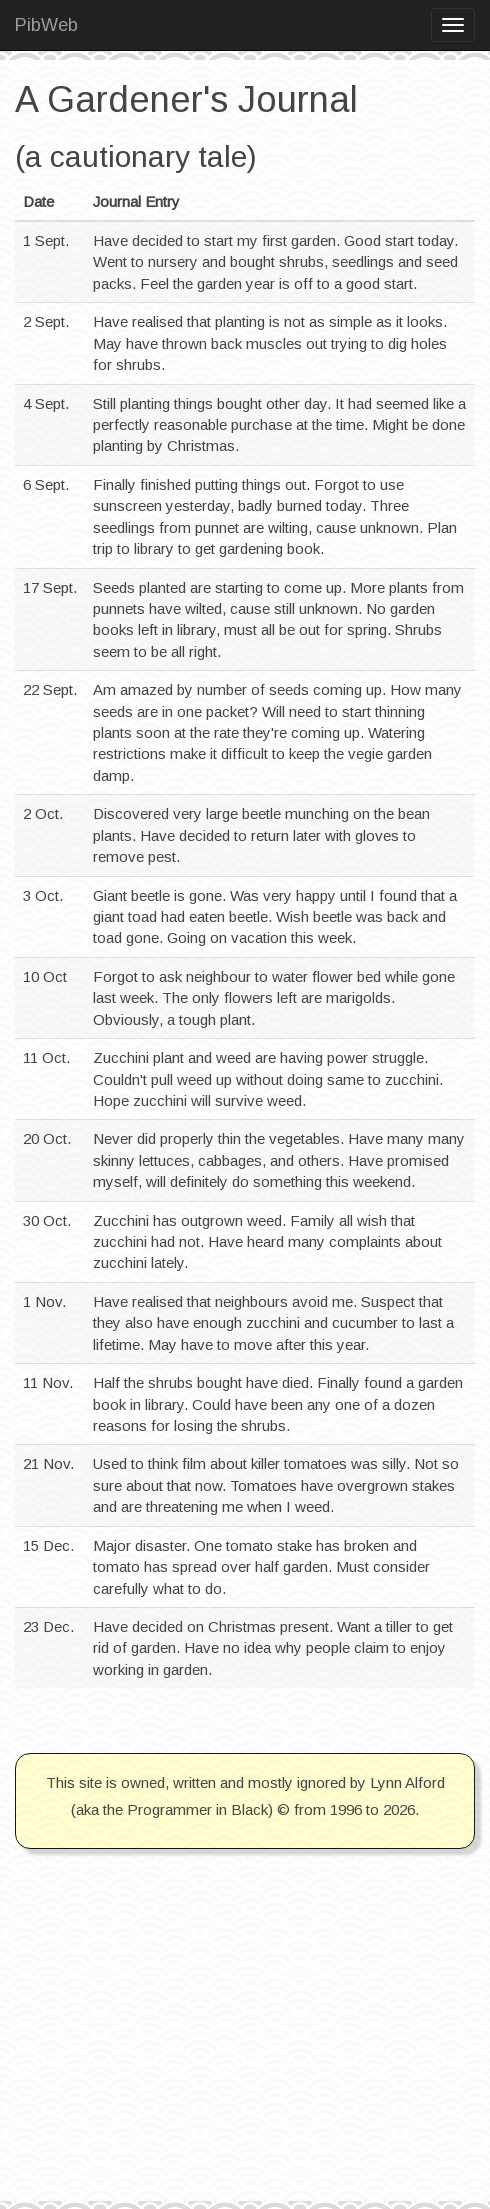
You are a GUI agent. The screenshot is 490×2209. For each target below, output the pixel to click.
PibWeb (46, 25)
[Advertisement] (245, 2061)
